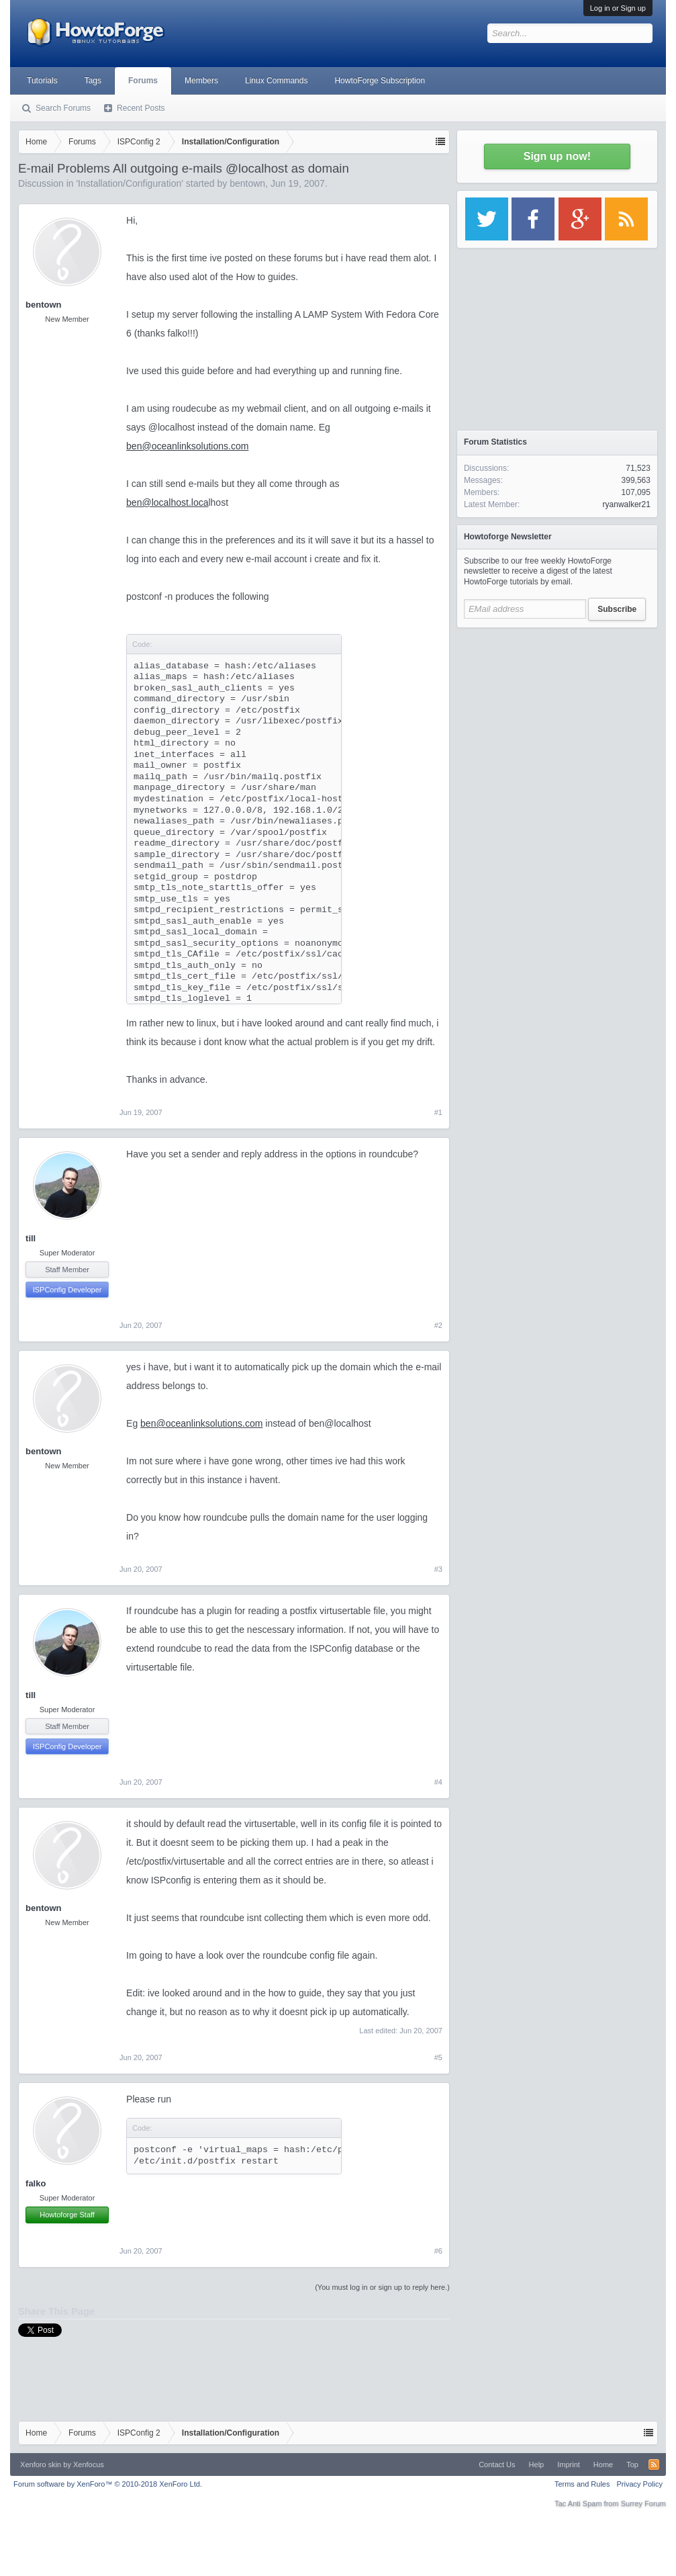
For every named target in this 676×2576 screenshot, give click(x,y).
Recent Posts (140, 108)
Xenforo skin (40, 2464)
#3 (438, 1569)
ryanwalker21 (626, 504)
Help (536, 2464)
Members (201, 80)
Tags (93, 80)
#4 (438, 1782)
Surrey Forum (643, 2503)
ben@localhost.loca (167, 502)
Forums (143, 80)
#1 (438, 1112)
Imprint (568, 2464)
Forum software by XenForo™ (107, 2484)
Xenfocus (88, 2464)
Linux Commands (276, 80)
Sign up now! (557, 156)
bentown (247, 183)
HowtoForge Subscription (379, 80)
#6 (438, 2251)
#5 (438, 2057)
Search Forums (63, 108)
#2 (438, 1325)
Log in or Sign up (618, 8)
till (31, 1238)
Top (632, 2464)
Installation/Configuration (129, 183)
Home (603, 2464)
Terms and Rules (582, 2484)
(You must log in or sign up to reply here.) (382, 2287)
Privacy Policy (639, 2484)
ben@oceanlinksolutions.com (187, 446)
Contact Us (497, 2464)
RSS (653, 2464)
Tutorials (42, 80)
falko (36, 2183)
